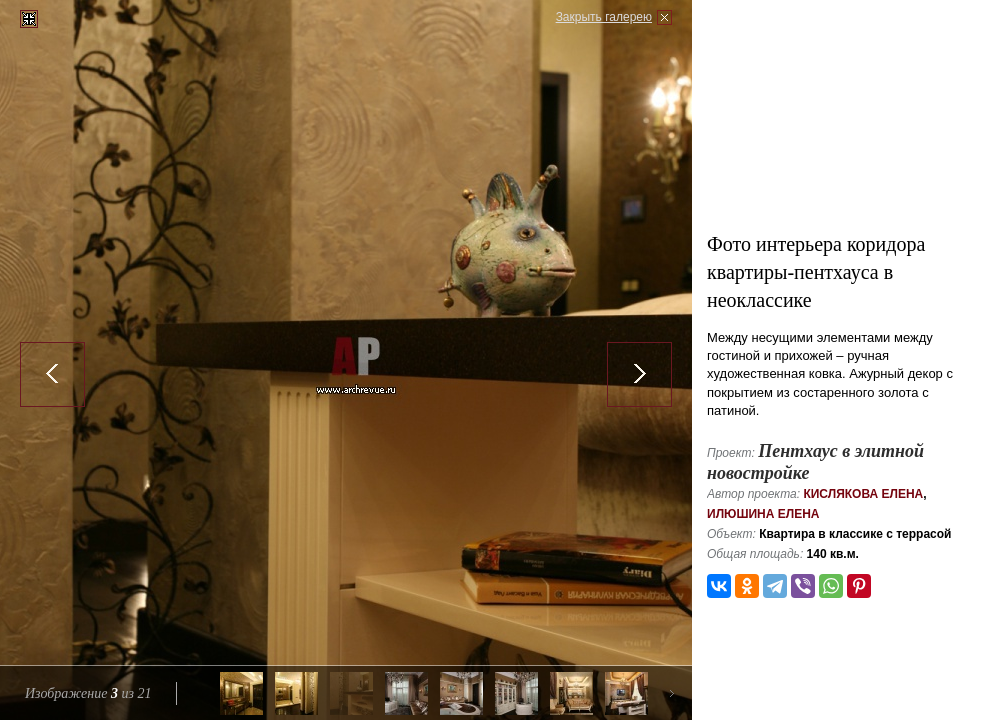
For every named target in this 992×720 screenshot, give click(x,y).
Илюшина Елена (763, 514)
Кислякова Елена (863, 494)
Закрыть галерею (604, 17)
